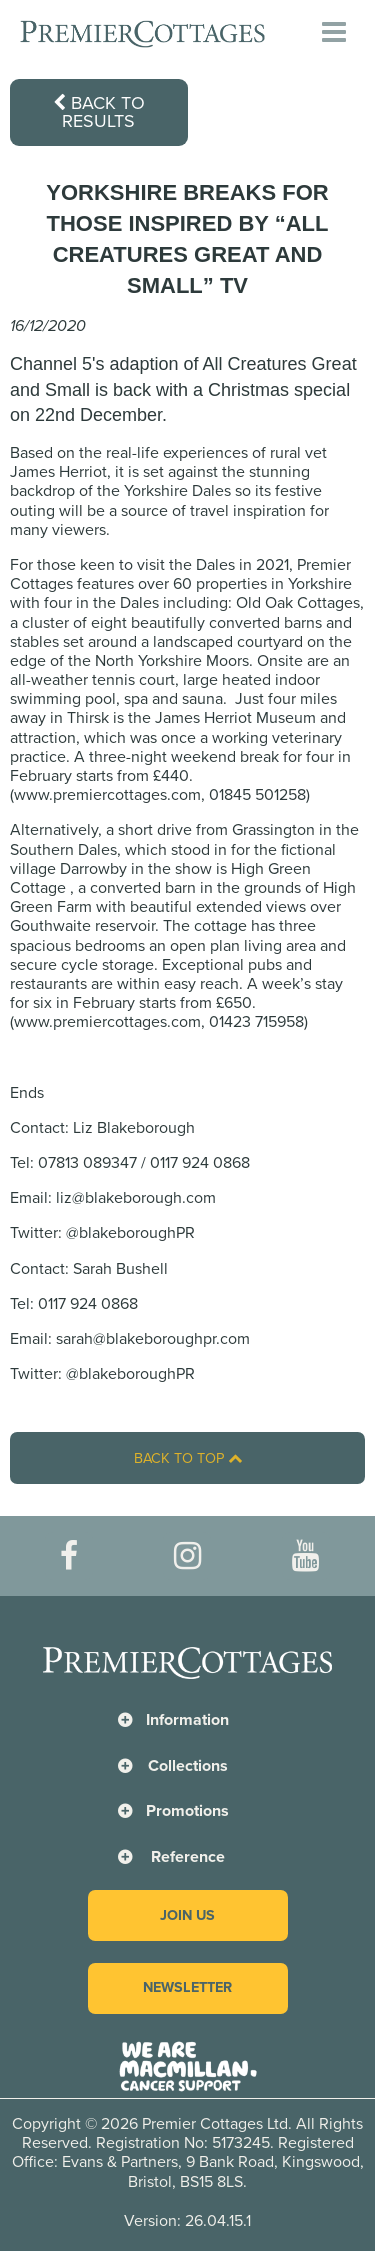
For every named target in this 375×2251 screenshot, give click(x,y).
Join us (187, 1915)
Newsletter (187, 1987)
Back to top (188, 1458)
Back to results (99, 112)
